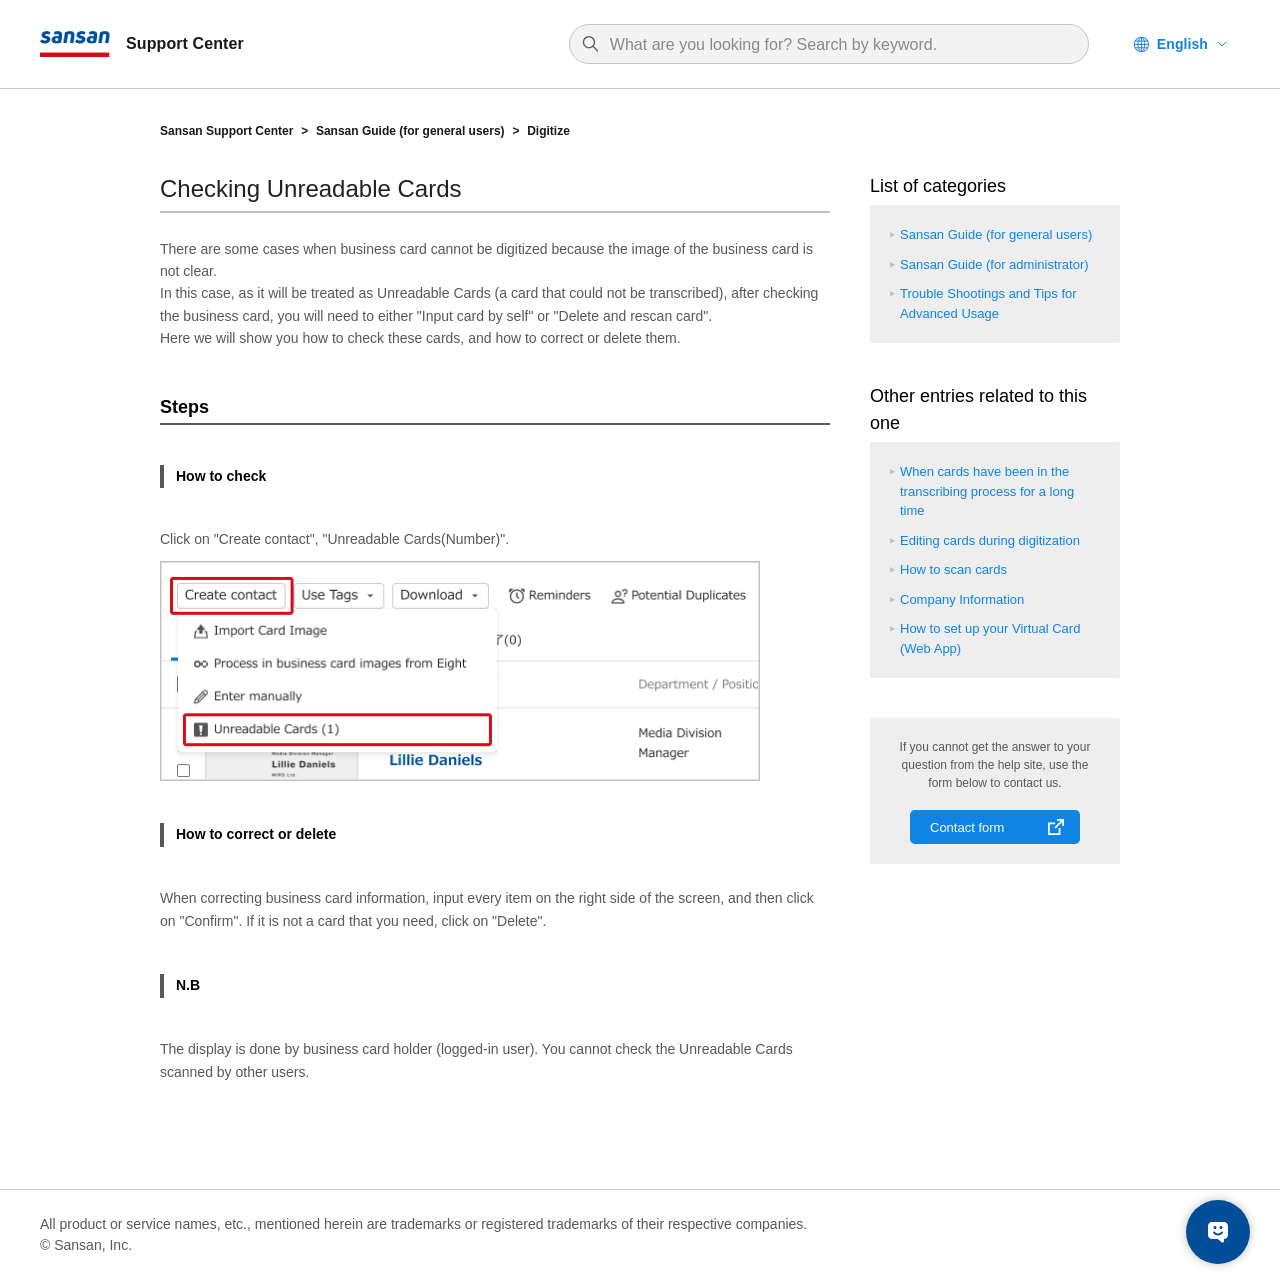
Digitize (548, 131)
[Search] (839, 45)
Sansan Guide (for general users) (410, 131)
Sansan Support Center (226, 131)
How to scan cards (953, 569)
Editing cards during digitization (990, 540)
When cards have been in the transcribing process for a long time (987, 491)
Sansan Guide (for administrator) (994, 264)
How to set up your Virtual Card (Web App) (990, 638)
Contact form (967, 827)
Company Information (962, 599)
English (1182, 44)
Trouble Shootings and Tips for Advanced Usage (988, 303)
